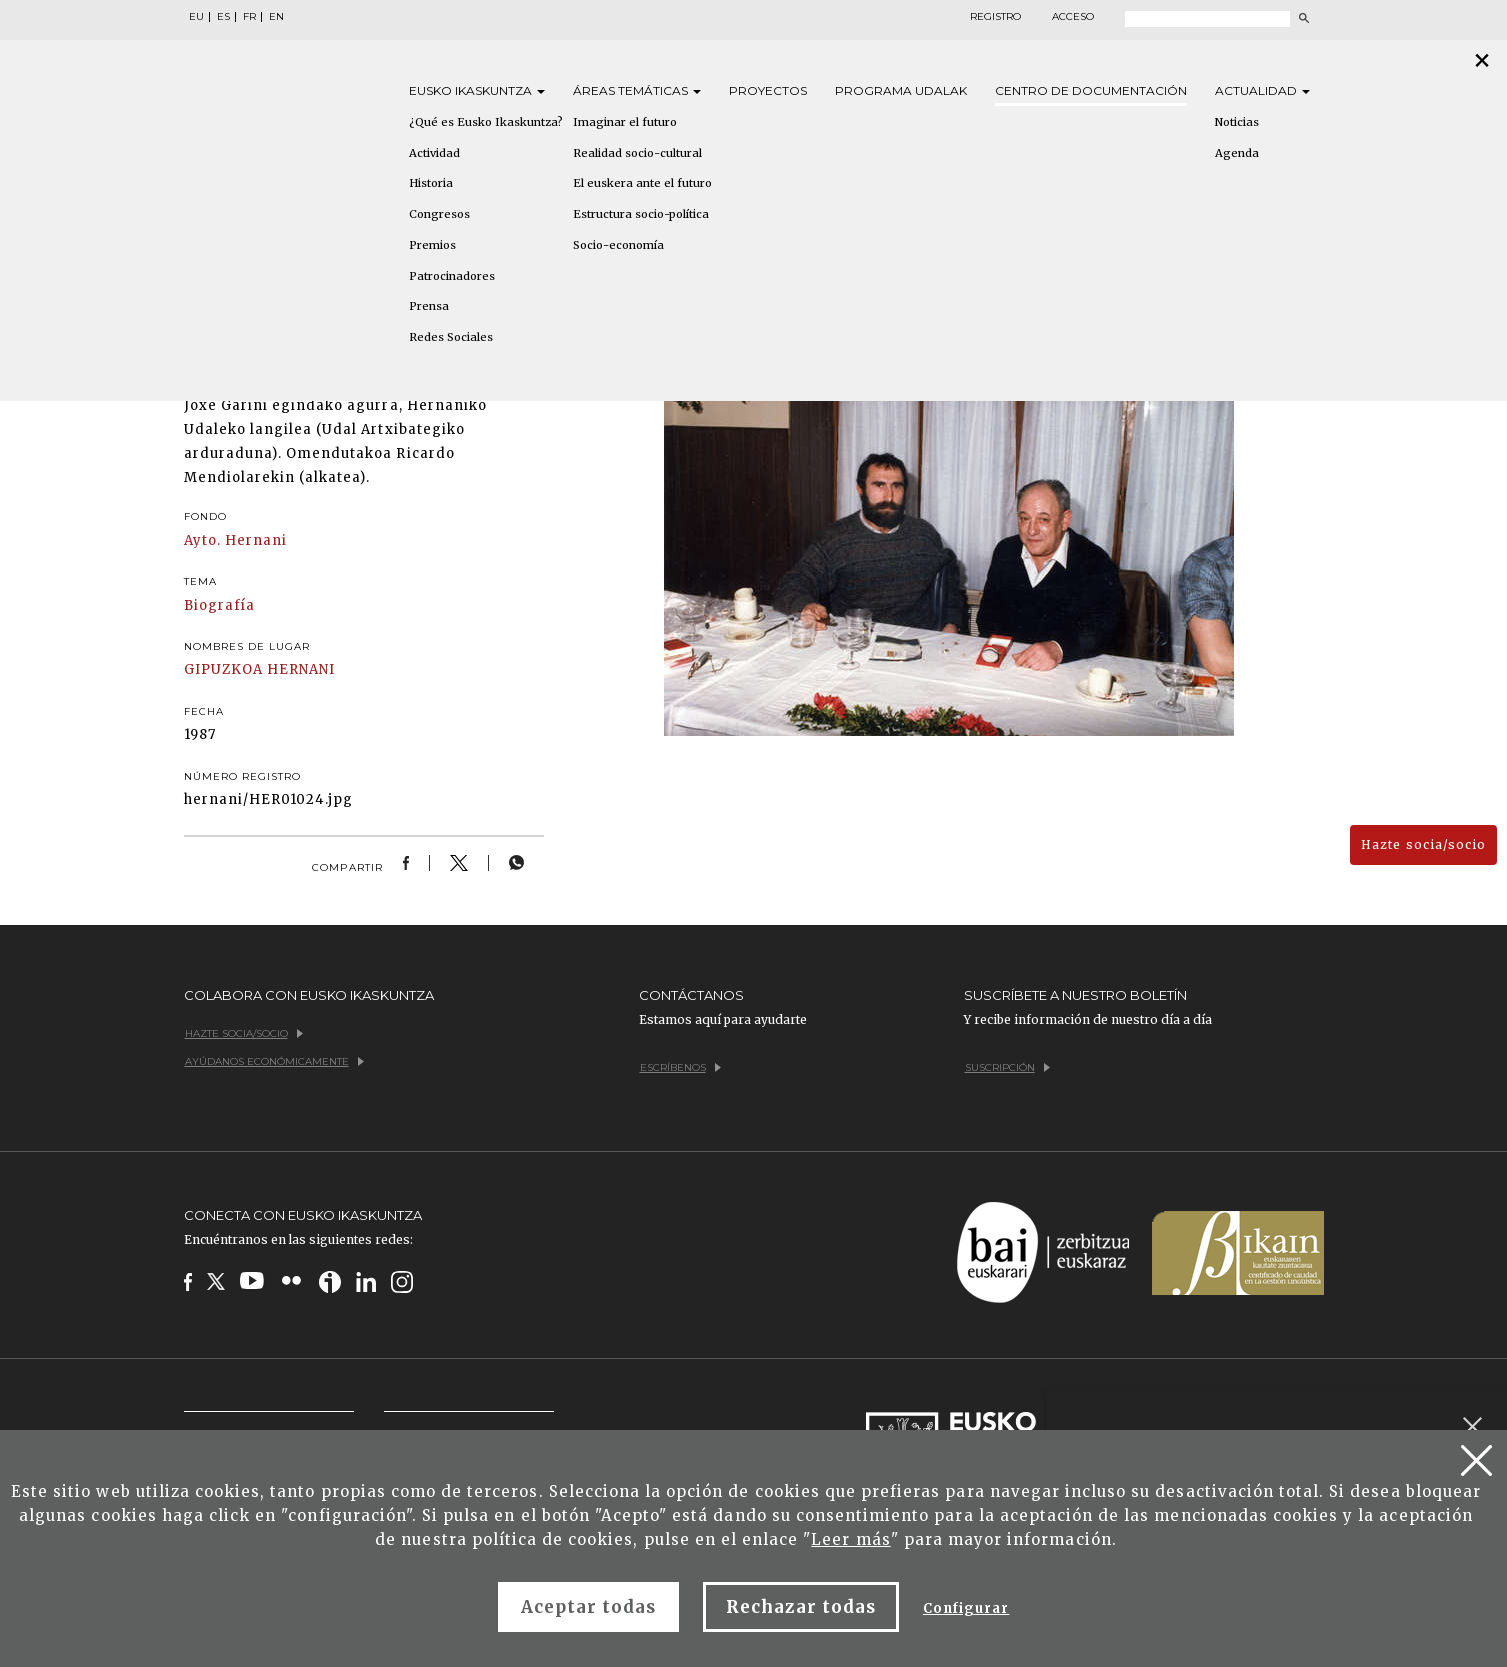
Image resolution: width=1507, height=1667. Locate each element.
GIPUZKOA (223, 669)
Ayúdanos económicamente (274, 1061)
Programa (901, 90)
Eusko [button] (477, 90)
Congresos (439, 214)
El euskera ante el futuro (642, 183)
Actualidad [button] (1262, 90)
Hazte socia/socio (1423, 844)
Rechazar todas (801, 1607)
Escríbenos (680, 1067)
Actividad (434, 153)
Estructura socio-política (641, 214)
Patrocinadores (452, 276)
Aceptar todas (589, 1607)
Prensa (429, 306)
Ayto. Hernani (236, 540)
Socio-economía (618, 245)
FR (249, 17)
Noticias (1237, 122)
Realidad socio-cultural (637, 153)
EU (196, 17)
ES (223, 17)
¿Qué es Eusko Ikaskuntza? (486, 122)
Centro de (1091, 90)
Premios (432, 245)
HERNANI (301, 669)
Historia (431, 183)
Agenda (1237, 153)
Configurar (966, 1608)
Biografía (219, 605)
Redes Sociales (451, 337)
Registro (995, 17)
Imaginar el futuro (625, 122)
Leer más (850, 1539)
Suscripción (1007, 1067)
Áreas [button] (637, 90)
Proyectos (768, 90)
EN (276, 17)
